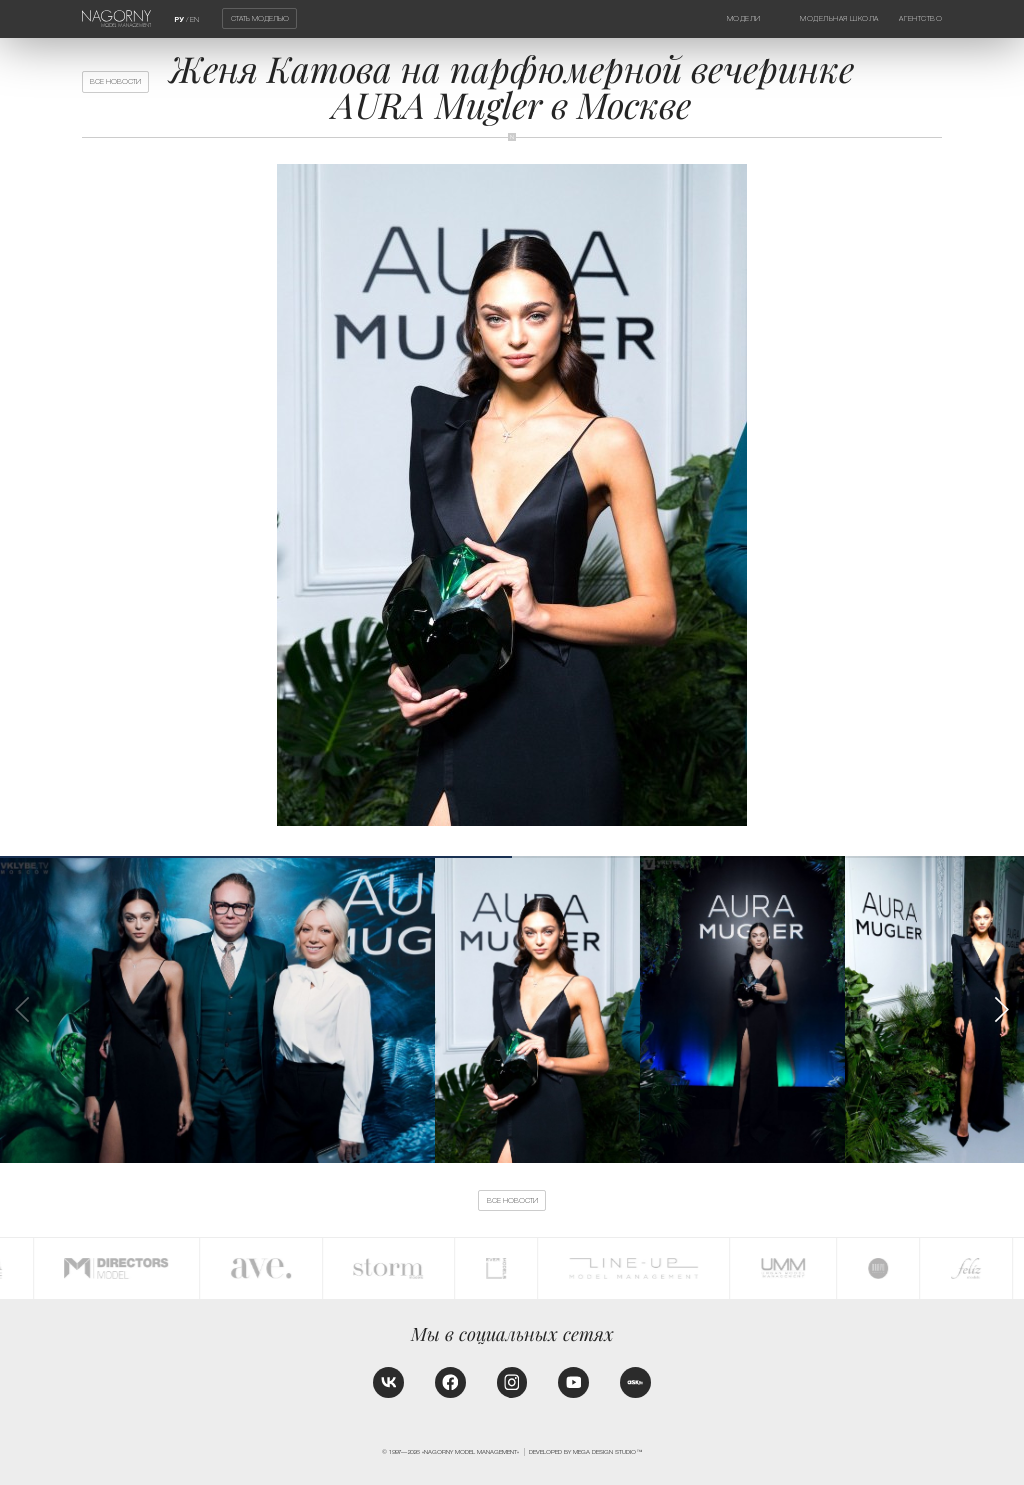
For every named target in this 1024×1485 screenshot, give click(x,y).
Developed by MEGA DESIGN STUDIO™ (585, 1451)
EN (194, 19)
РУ (179, 20)
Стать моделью (260, 18)
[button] (1000, 1009)
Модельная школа (839, 18)
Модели (744, 18)
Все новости (115, 81)
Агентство (920, 18)
